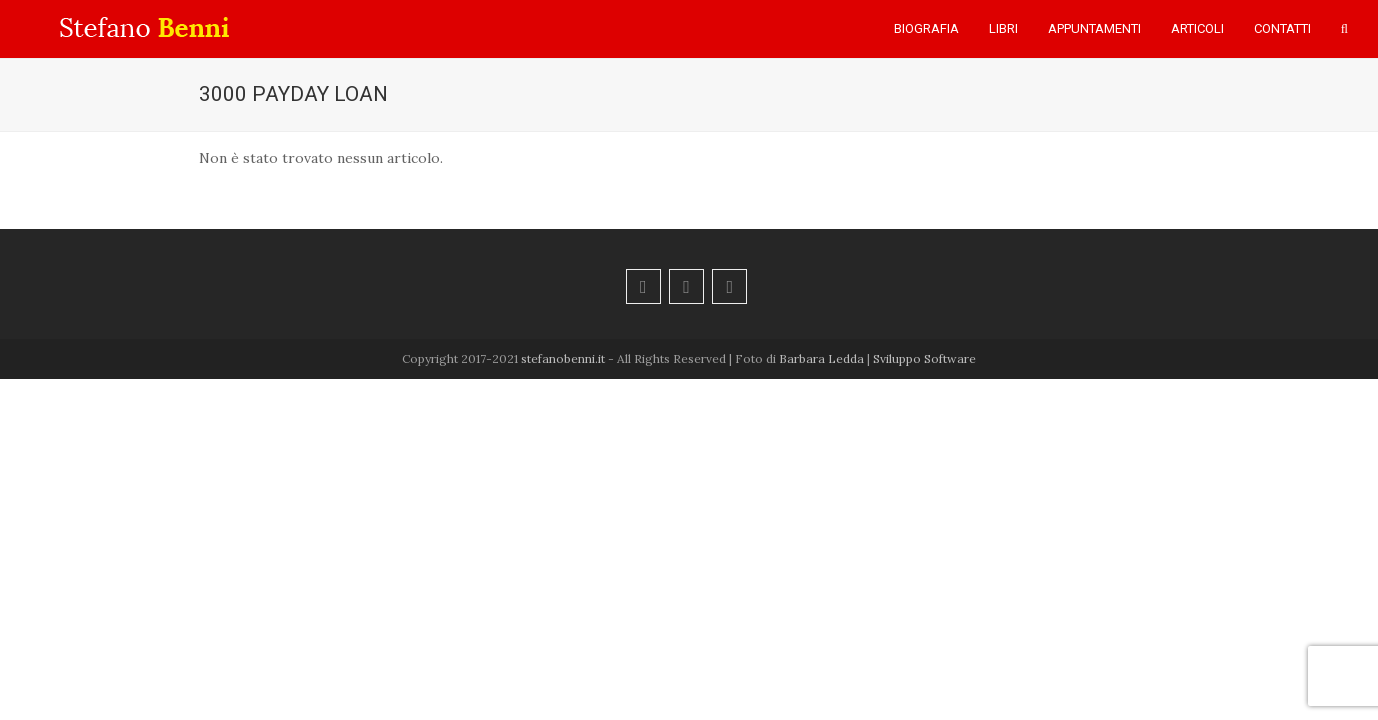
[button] (1344, 29)
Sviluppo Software (924, 358)
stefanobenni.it (563, 358)
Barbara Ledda (821, 358)
